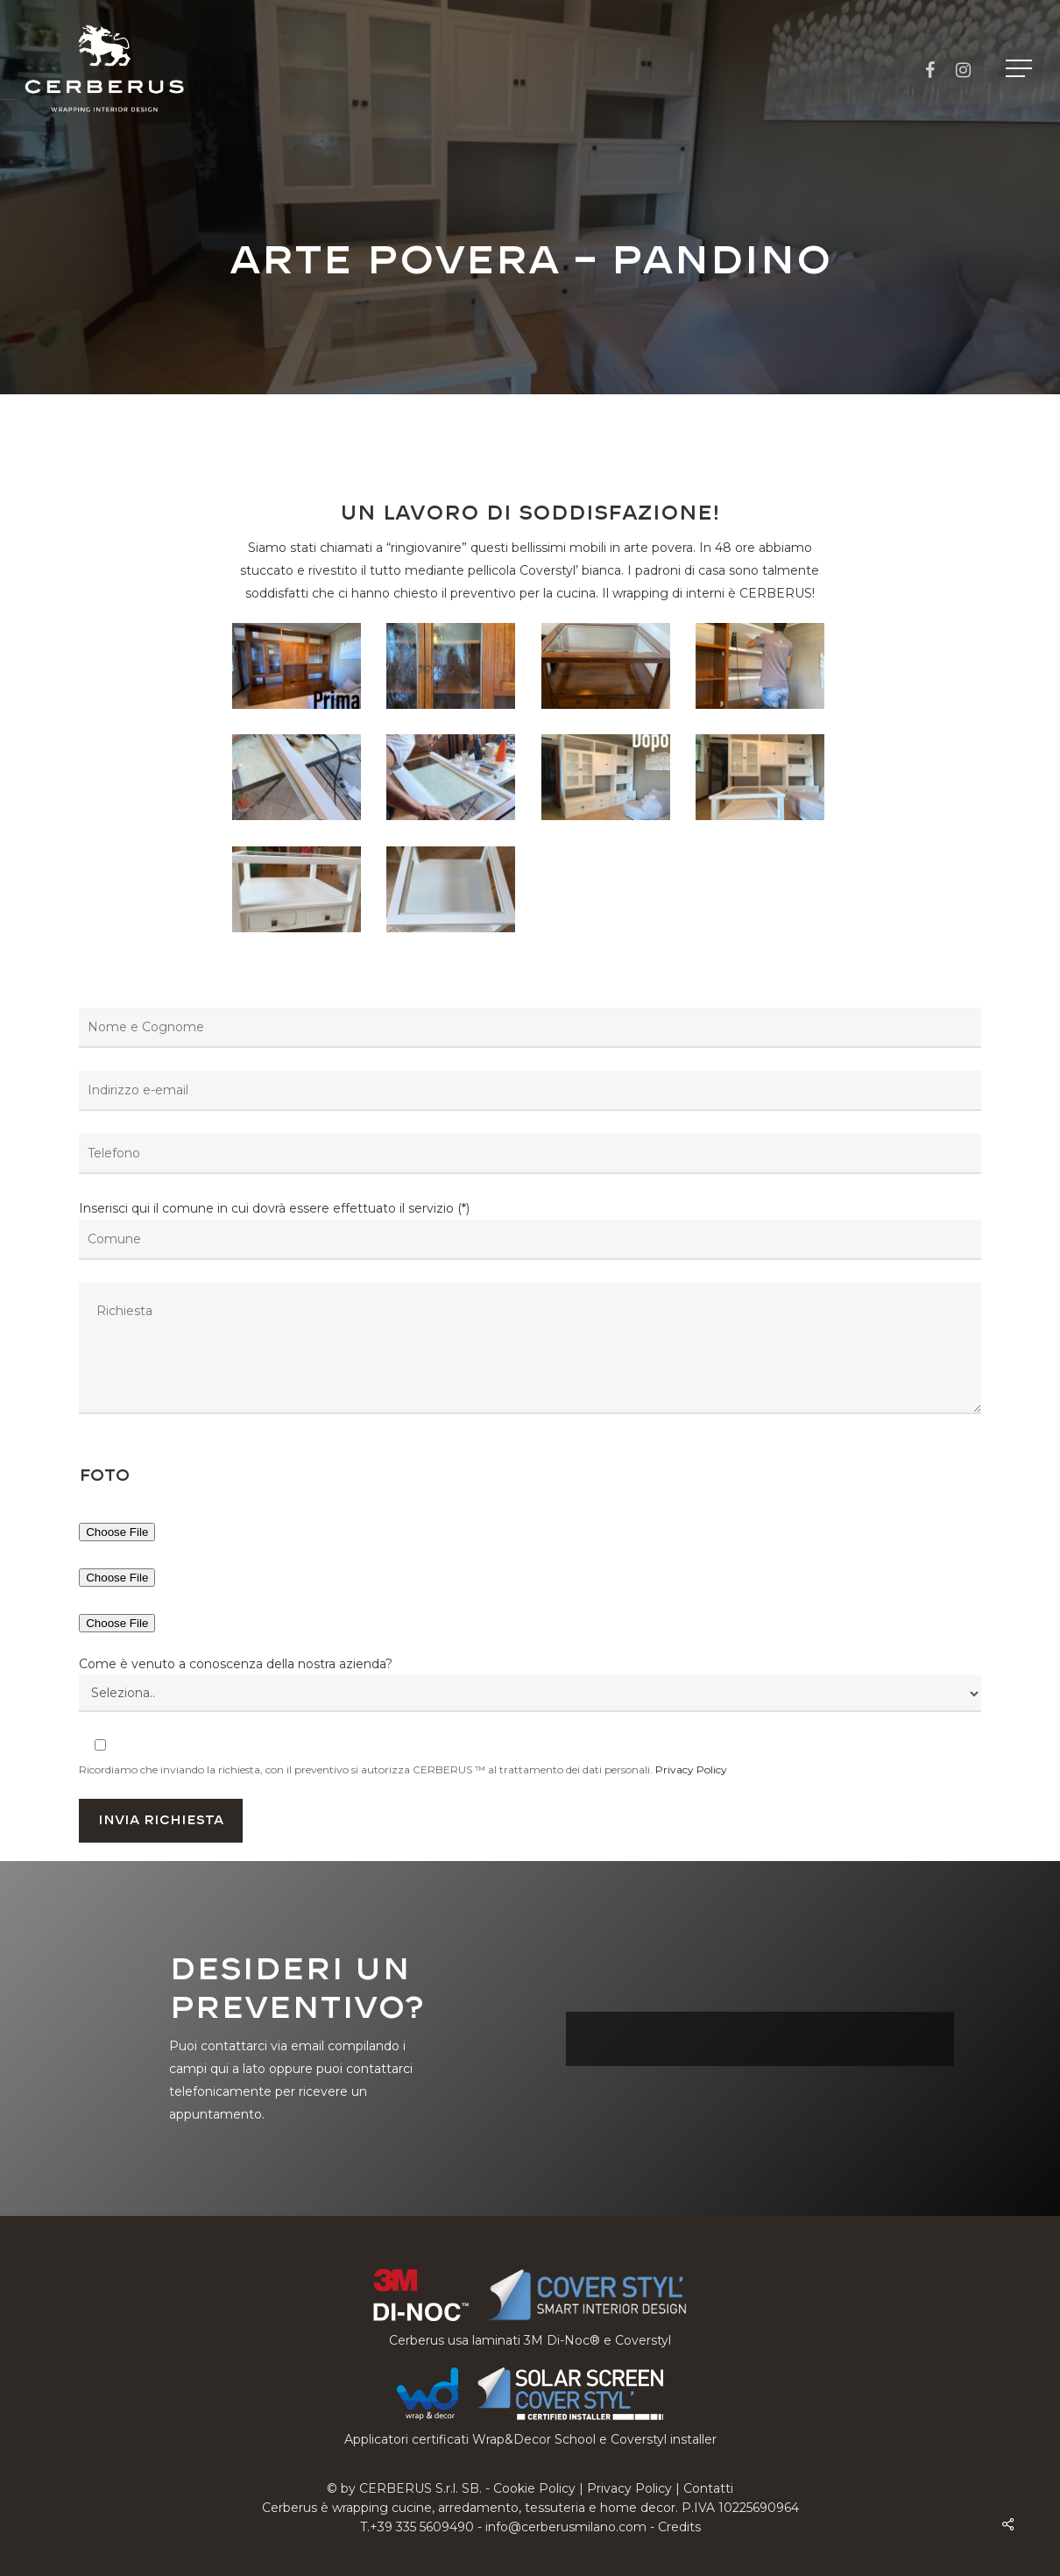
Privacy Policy (691, 1769)
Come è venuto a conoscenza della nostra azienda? (235, 1664)
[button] (1020, 69)
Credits (679, 2527)
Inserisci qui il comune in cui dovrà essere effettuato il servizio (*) (530, 1310)
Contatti (708, 2488)
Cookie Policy (534, 2488)
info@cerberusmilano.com (566, 2527)
